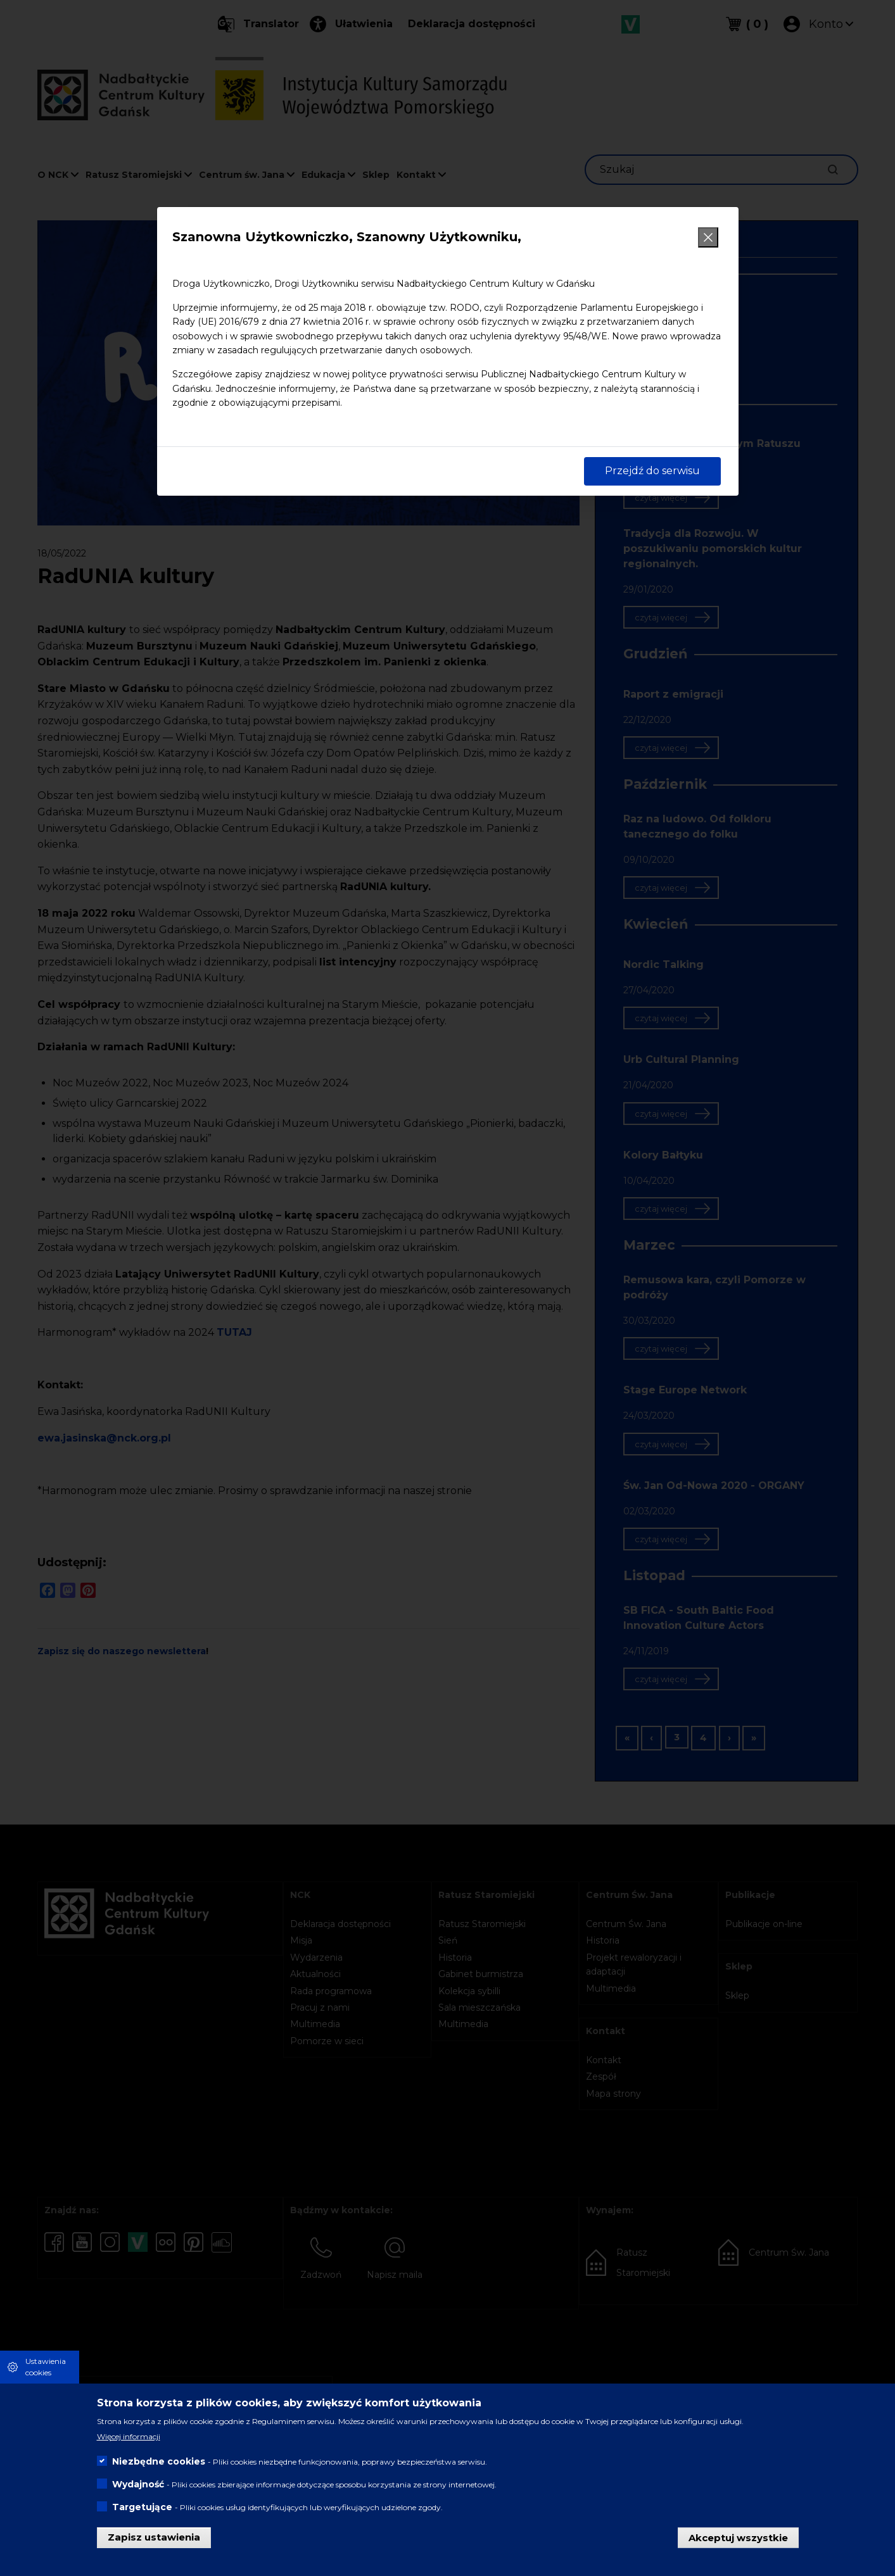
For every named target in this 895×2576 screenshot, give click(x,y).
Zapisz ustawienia (154, 2537)
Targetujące (142, 2507)
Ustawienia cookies (45, 2366)
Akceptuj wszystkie (738, 2537)
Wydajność (138, 2484)
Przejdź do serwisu (652, 471)
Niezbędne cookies (158, 2461)
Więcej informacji (128, 2436)
